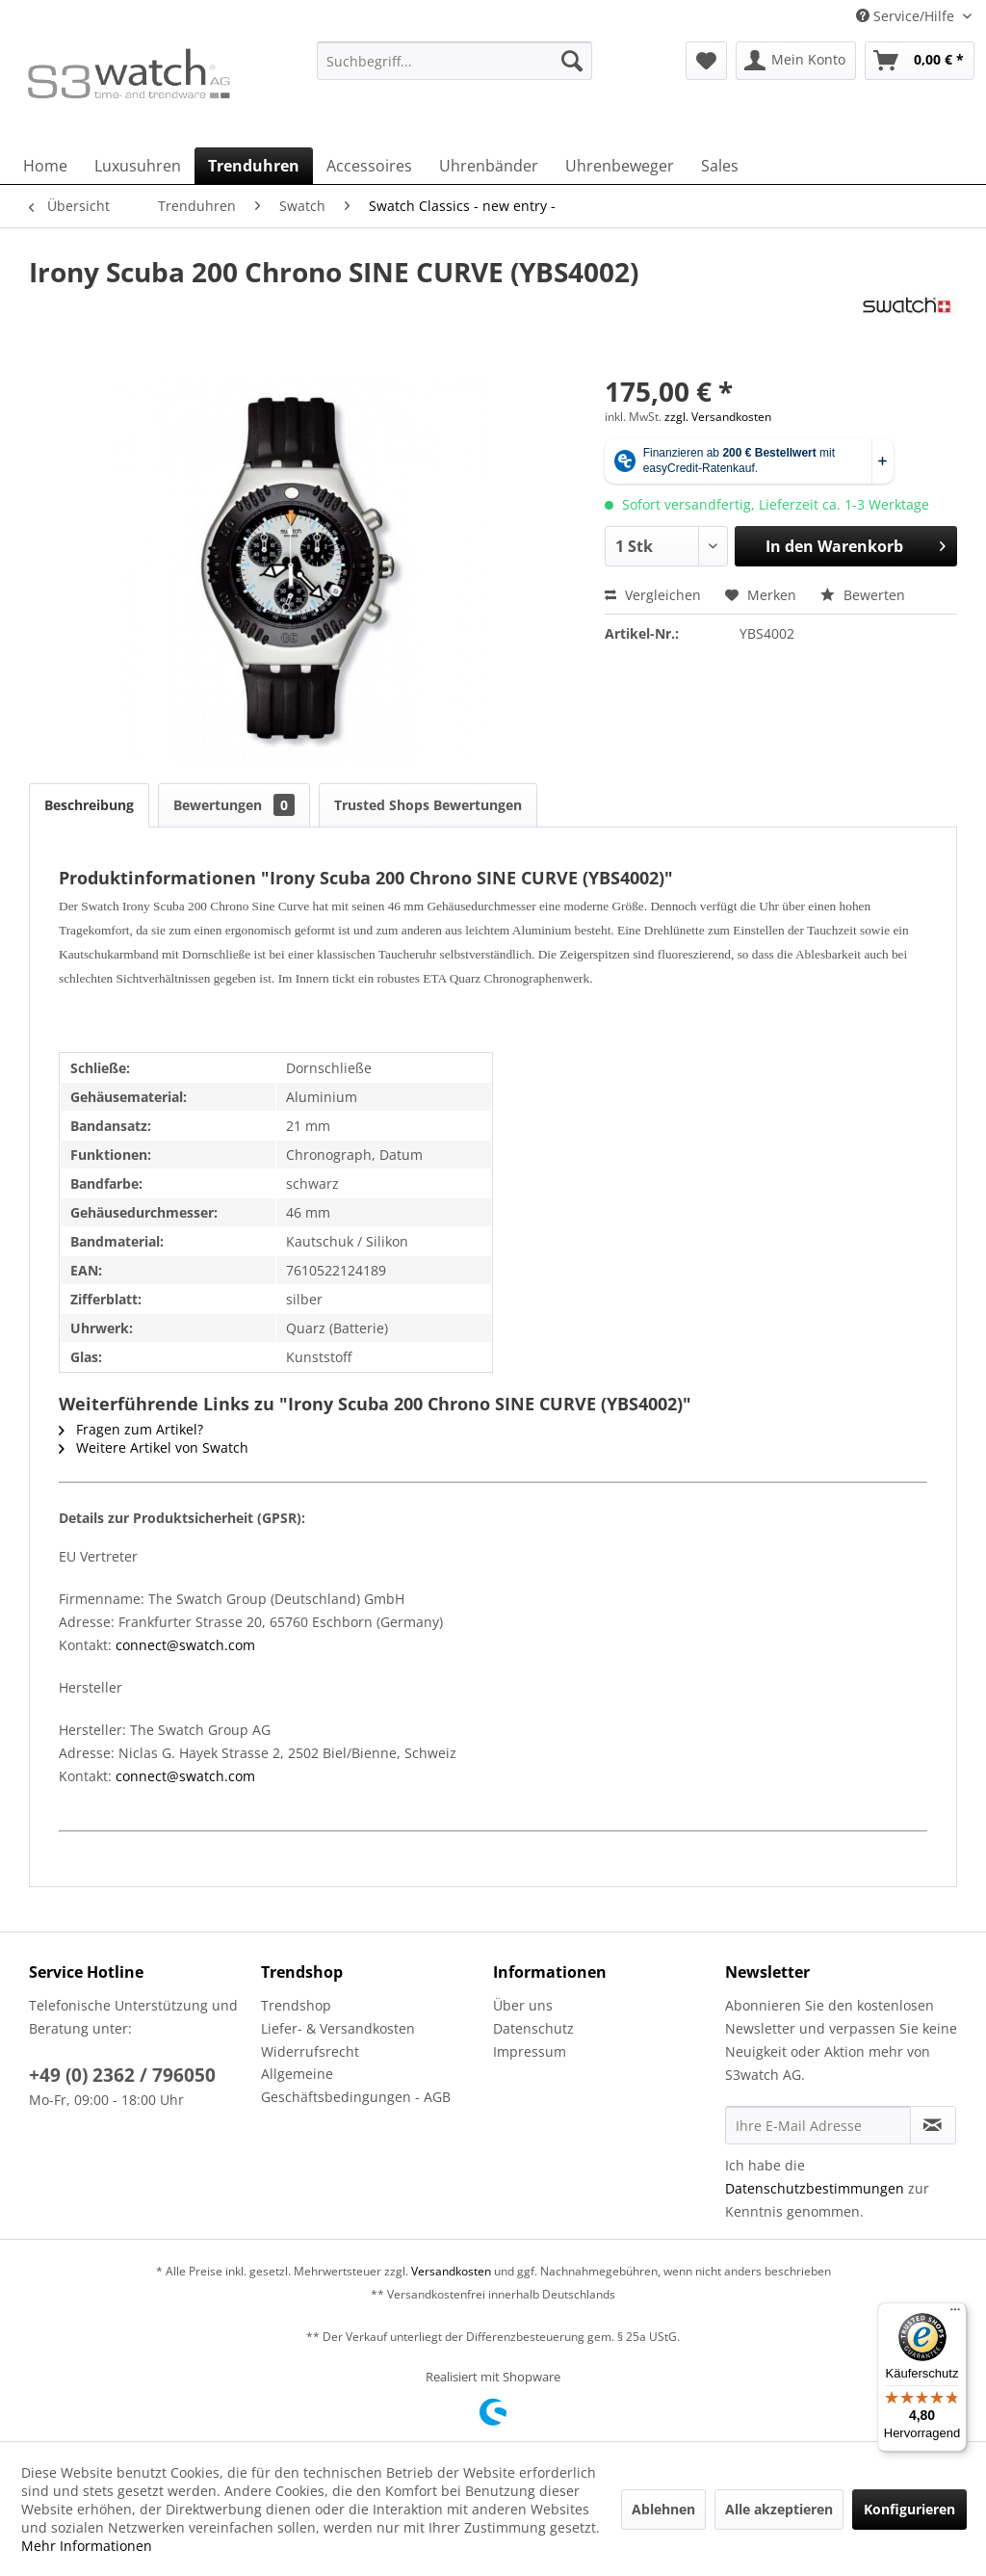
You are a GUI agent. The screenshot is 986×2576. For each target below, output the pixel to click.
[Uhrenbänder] (489, 165)
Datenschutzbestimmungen (814, 2188)
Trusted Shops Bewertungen (428, 805)
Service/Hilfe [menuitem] (907, 16)
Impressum (529, 2051)
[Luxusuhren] (138, 165)
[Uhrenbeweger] (620, 165)
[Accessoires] (369, 165)
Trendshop (296, 2005)
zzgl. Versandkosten (717, 416)
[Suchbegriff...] (455, 60)
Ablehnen (663, 2509)
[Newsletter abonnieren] (933, 2125)
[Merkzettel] (706, 60)
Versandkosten (451, 2271)
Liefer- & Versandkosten (338, 2028)
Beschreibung (89, 805)
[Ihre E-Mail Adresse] (818, 2125)
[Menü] (955, 2314)
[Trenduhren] (254, 165)
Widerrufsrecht (310, 2051)
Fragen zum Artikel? (131, 1429)
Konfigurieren (909, 2509)
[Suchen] (572, 60)
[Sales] (720, 165)
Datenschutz (533, 2028)
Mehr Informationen (86, 2546)
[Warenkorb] (919, 60)
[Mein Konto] (796, 60)
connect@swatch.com (185, 1645)
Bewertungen (234, 805)
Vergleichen (653, 595)
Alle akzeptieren (779, 2509)
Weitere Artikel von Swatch (153, 1447)
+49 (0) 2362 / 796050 (122, 2075)
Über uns (523, 2005)
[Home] (45, 165)
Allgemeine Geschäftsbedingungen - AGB (356, 2085)
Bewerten (862, 595)
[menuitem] (455, 69)
